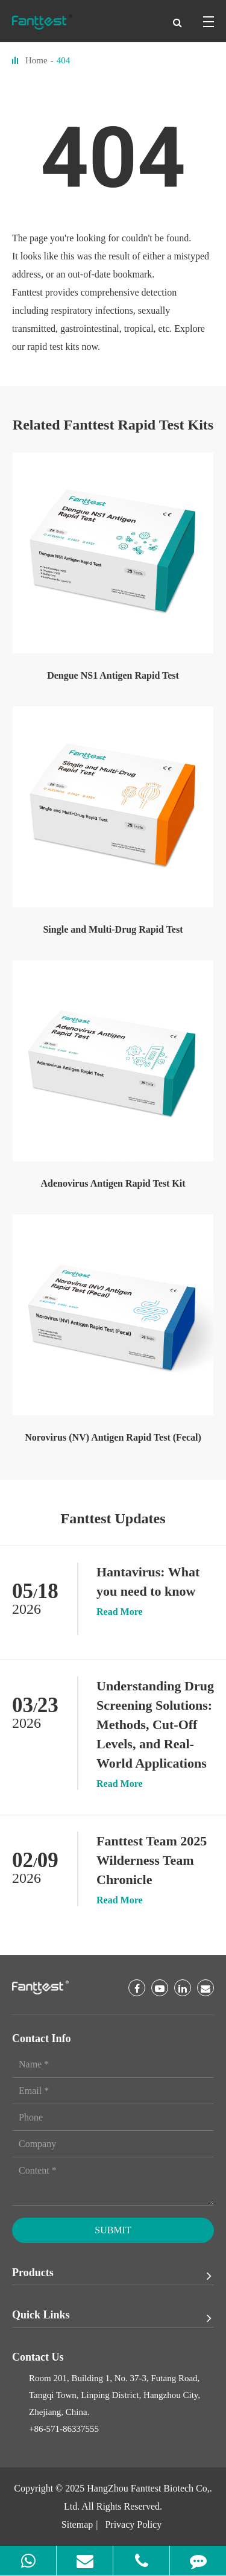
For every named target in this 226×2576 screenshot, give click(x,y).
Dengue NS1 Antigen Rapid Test (113, 675)
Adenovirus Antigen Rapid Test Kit (112, 1183)
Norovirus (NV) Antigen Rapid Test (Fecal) (113, 1437)
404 (64, 60)
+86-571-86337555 (64, 2429)
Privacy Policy (133, 2524)
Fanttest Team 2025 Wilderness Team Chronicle (151, 1860)
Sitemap (77, 2524)
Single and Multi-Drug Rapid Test (113, 929)
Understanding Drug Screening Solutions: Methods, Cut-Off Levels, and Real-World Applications (155, 1724)
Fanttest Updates (113, 1518)
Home (36, 60)
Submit (113, 2230)
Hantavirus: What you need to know (147, 1581)
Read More (119, 1612)
